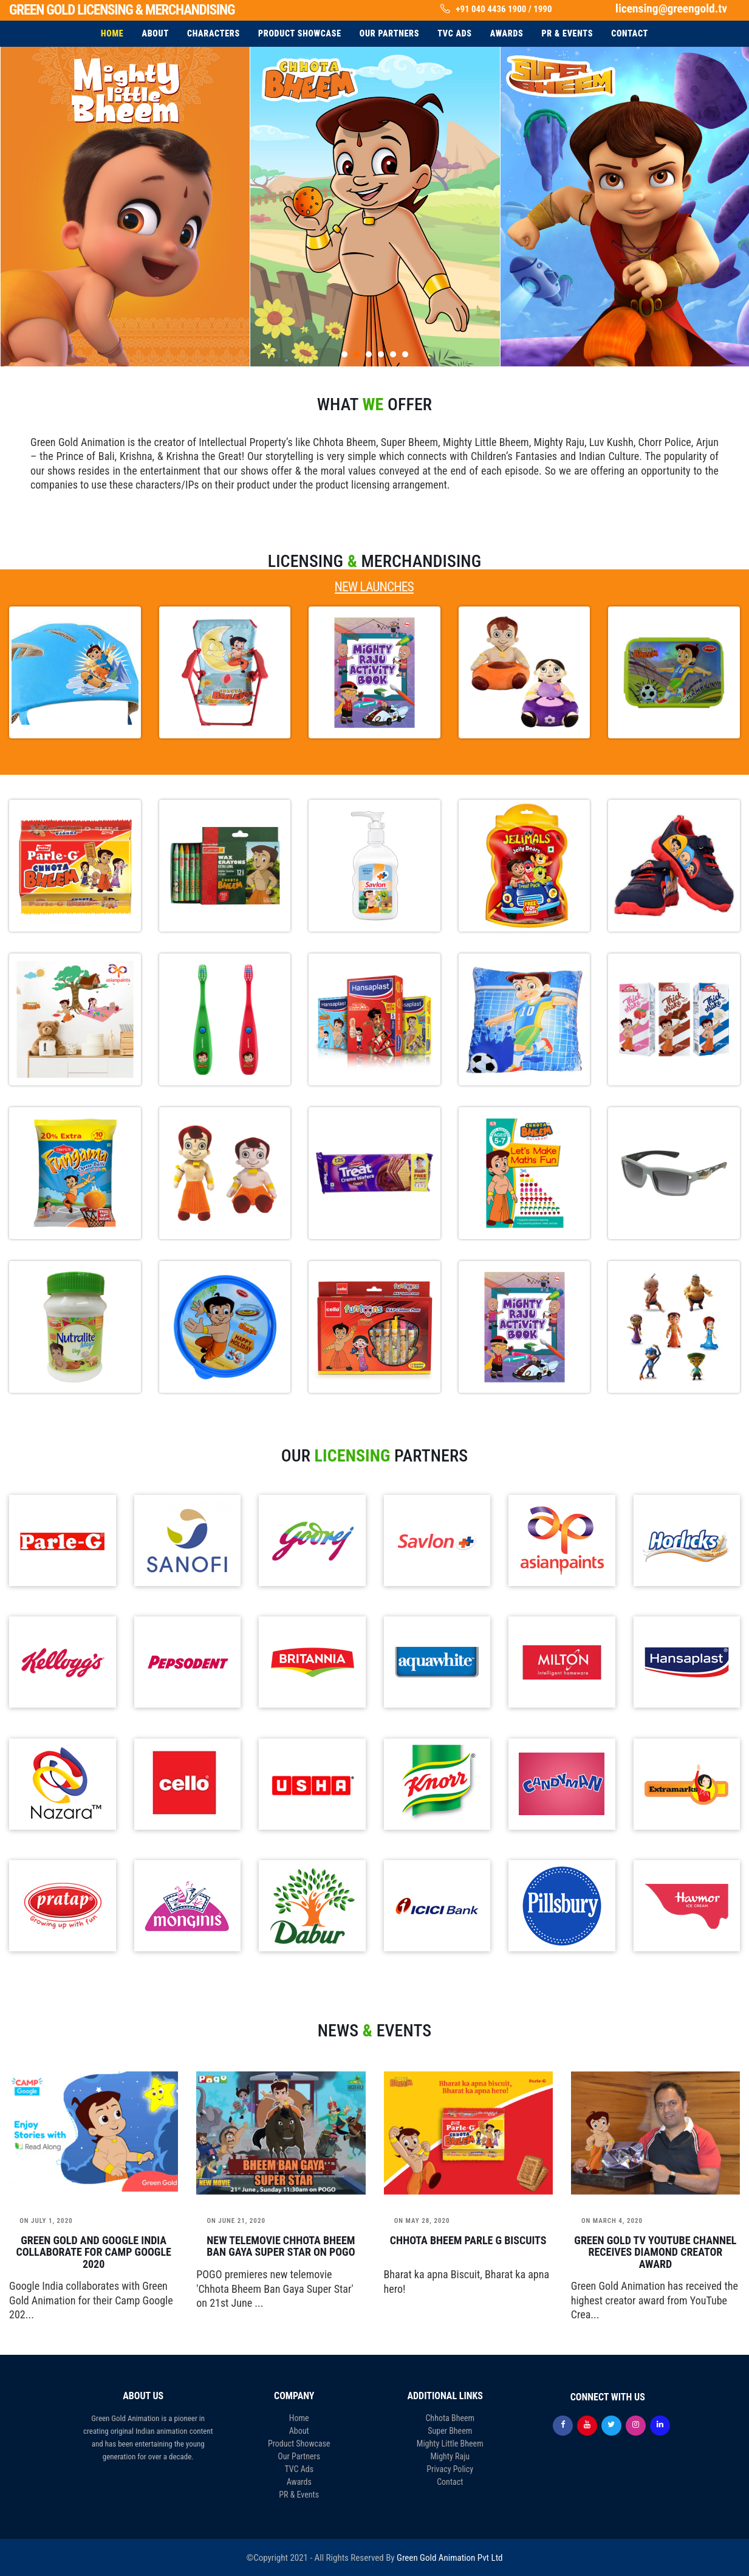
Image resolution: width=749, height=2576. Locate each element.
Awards (299, 2482)
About (299, 2431)
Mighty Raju (450, 2456)
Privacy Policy (449, 2469)
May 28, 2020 (422, 2221)
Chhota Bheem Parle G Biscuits (468, 2240)
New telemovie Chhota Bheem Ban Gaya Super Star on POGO (281, 2246)
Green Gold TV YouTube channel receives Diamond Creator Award (655, 2252)
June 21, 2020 (236, 2221)
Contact (450, 2482)
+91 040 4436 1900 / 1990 (504, 9)
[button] (344, 354)
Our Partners (299, 2456)
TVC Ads (298, 2469)
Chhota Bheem (449, 2418)
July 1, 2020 (46, 2221)
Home (299, 2418)
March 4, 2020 (612, 2221)
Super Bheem (450, 2431)
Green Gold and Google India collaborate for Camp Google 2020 (93, 2252)
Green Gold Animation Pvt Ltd (449, 2557)
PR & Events (299, 2494)
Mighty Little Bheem (450, 2443)
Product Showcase (299, 2443)
